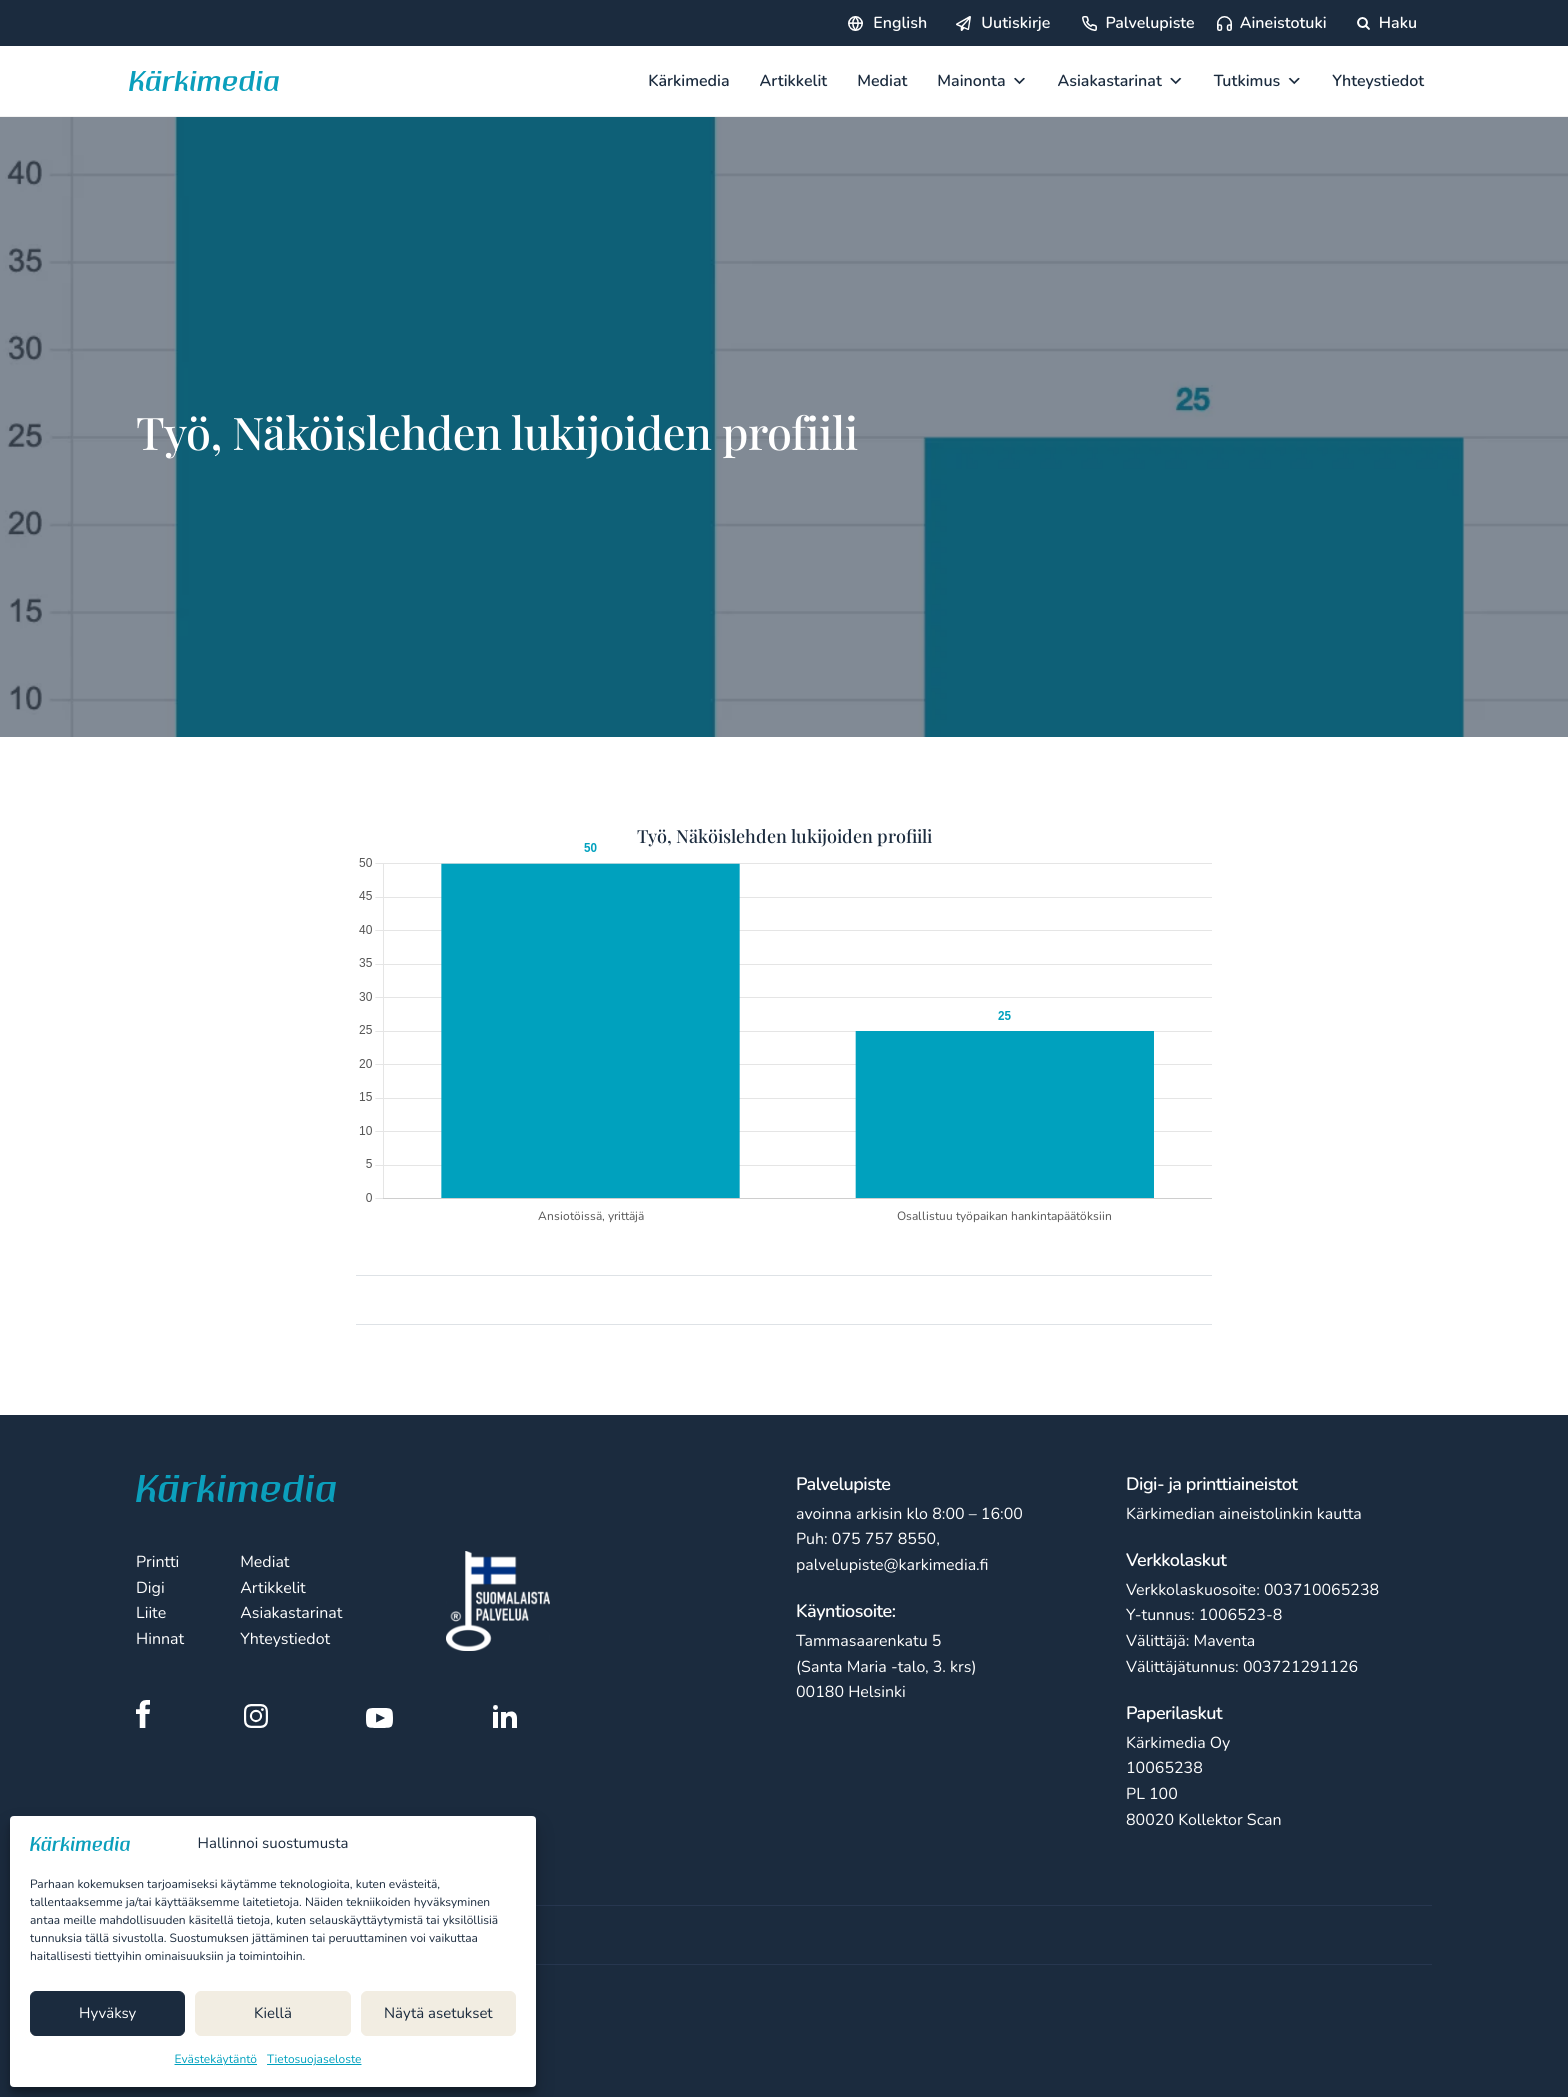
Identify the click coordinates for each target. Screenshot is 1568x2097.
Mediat (882, 81)
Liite (151, 1613)
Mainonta (982, 81)
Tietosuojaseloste (314, 2060)
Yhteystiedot (1378, 81)
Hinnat (160, 1639)
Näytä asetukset (438, 2014)
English (900, 23)
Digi (150, 1588)
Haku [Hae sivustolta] (1387, 23)
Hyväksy (107, 2014)
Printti (157, 1562)
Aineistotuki (1283, 23)
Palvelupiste (1149, 23)
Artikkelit (794, 81)
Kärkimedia (688, 81)
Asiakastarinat (1121, 81)
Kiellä (273, 2014)
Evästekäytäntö (216, 2060)
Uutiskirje (1015, 23)
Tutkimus (1258, 81)
